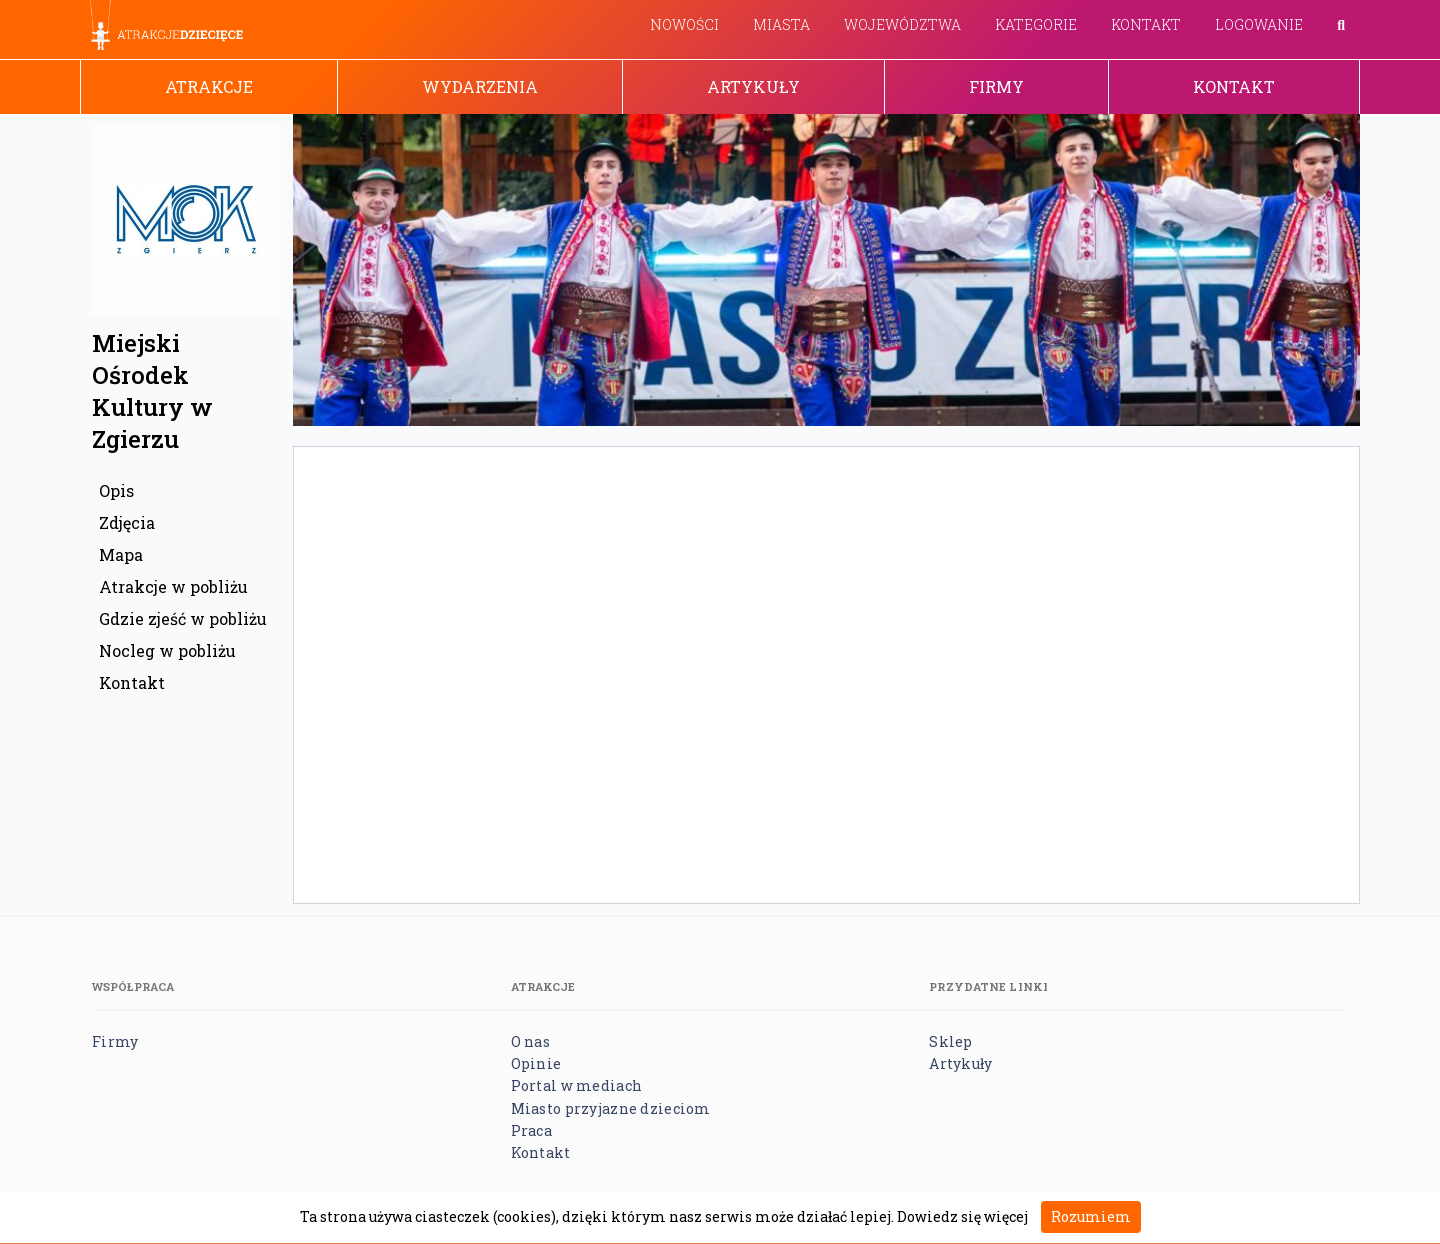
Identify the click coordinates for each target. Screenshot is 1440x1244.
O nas (530, 1041)
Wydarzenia (480, 86)
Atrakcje (209, 86)
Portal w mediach (576, 1085)
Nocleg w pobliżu (167, 650)
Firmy (996, 86)
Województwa (902, 24)
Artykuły (753, 86)
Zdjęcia (127, 522)
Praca (531, 1130)
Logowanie (1259, 24)
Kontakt (1146, 24)
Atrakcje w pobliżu (173, 586)
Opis (116, 490)
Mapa (121, 554)
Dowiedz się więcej (962, 1216)
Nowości (684, 24)
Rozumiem (1091, 1216)
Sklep (950, 1041)
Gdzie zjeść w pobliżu (183, 618)
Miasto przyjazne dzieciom (611, 1108)
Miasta (781, 24)
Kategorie (1036, 24)
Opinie (536, 1063)
